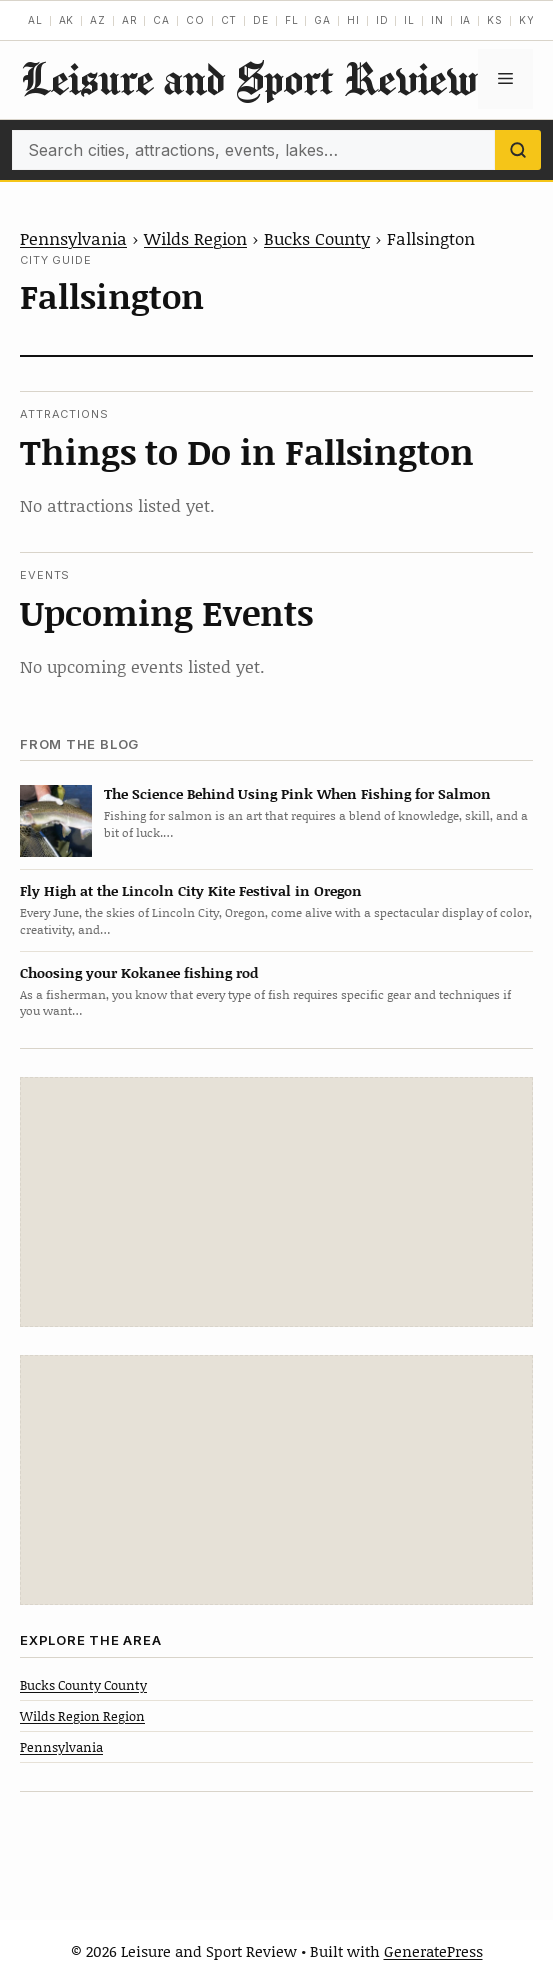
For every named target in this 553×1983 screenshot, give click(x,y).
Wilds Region (195, 238)
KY (527, 20)
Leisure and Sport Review (249, 78)
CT (229, 20)
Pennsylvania (73, 238)
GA (322, 20)
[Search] (518, 150)
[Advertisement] (277, 1202)
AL (35, 20)
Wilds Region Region (82, 1716)
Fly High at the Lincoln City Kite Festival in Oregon (191, 890)
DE (261, 20)
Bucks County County (83, 1685)
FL (292, 20)
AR (130, 20)
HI (353, 20)
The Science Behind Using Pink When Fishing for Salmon (297, 793)
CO (195, 20)
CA (161, 20)
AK (67, 20)
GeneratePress (433, 1951)
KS (495, 20)
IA (466, 20)
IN (437, 20)
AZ (98, 20)
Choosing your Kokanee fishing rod (139, 972)
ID (382, 20)
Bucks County (317, 238)
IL (409, 20)
